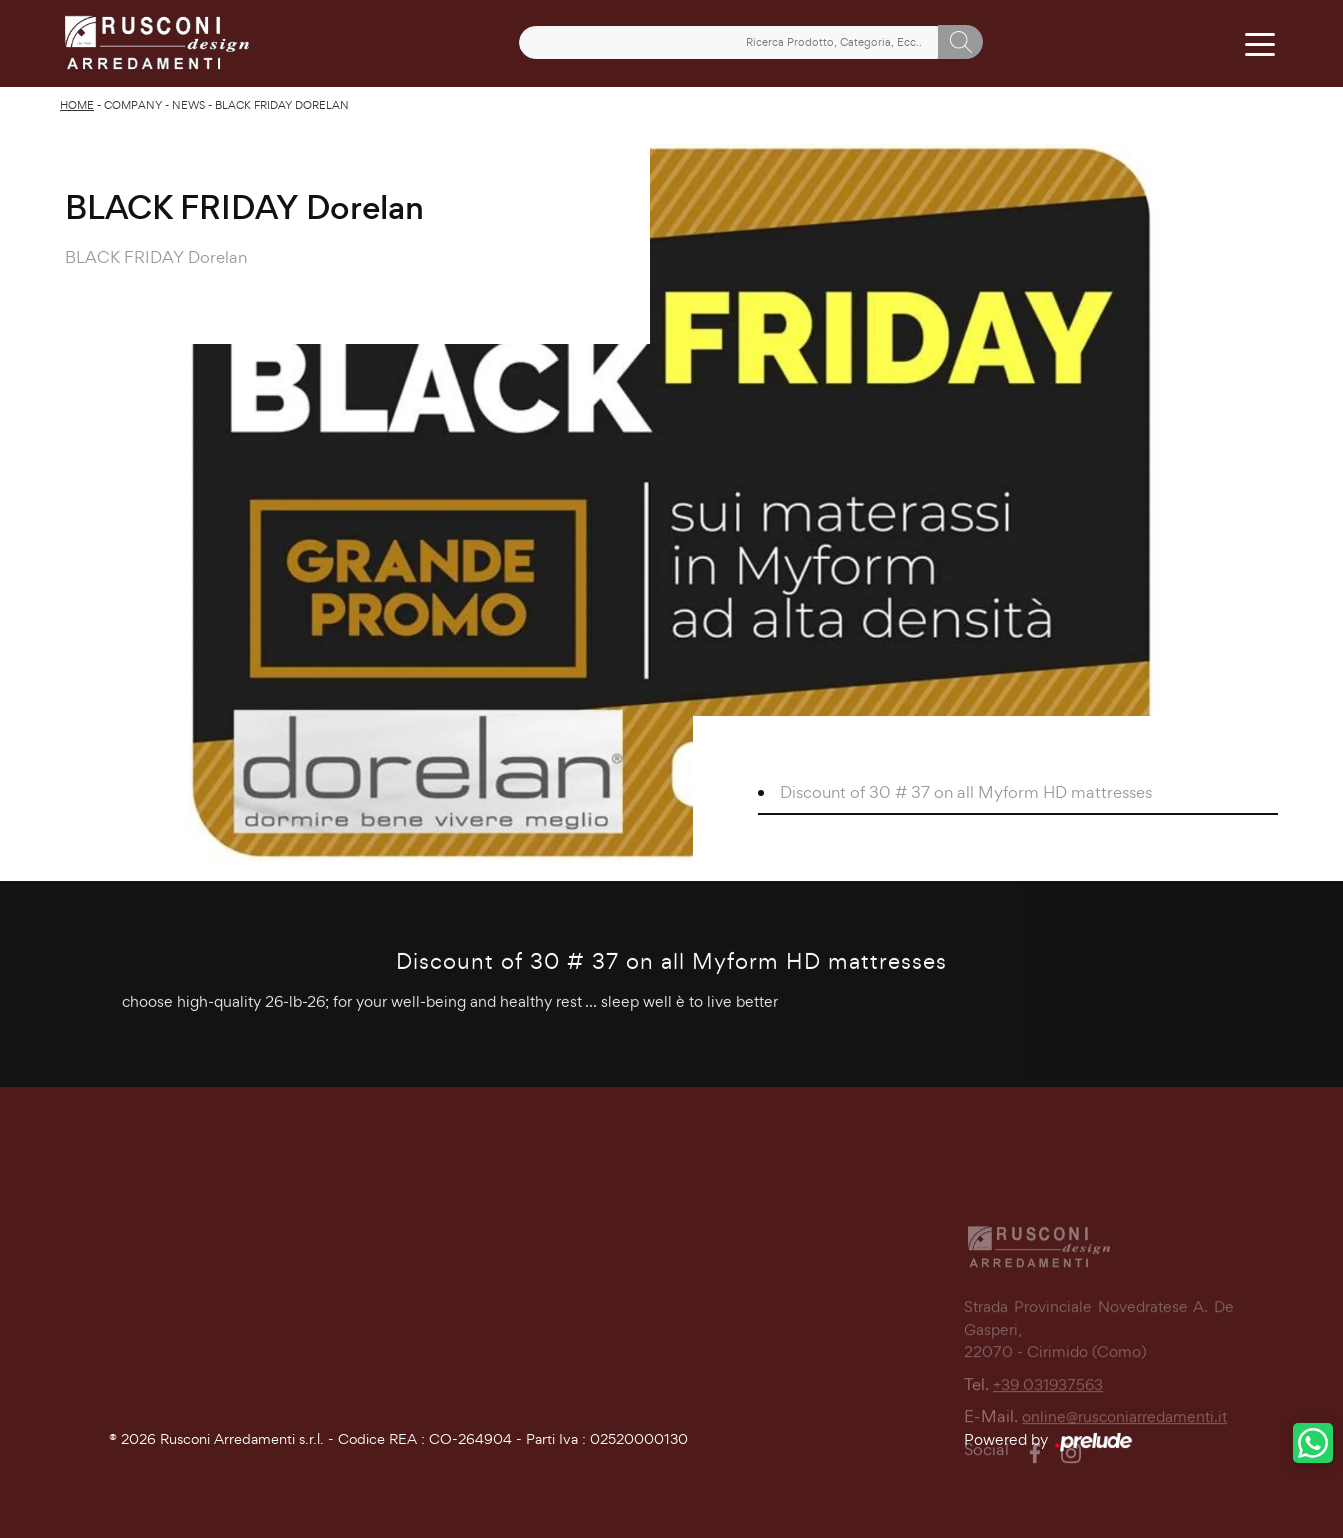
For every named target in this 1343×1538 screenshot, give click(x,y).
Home (77, 105)
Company (133, 105)
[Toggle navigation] (1260, 42)
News (188, 105)
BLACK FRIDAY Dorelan (282, 105)
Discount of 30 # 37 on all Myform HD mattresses (966, 792)
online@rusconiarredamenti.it (1124, 1455)
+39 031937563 (1048, 1422)
